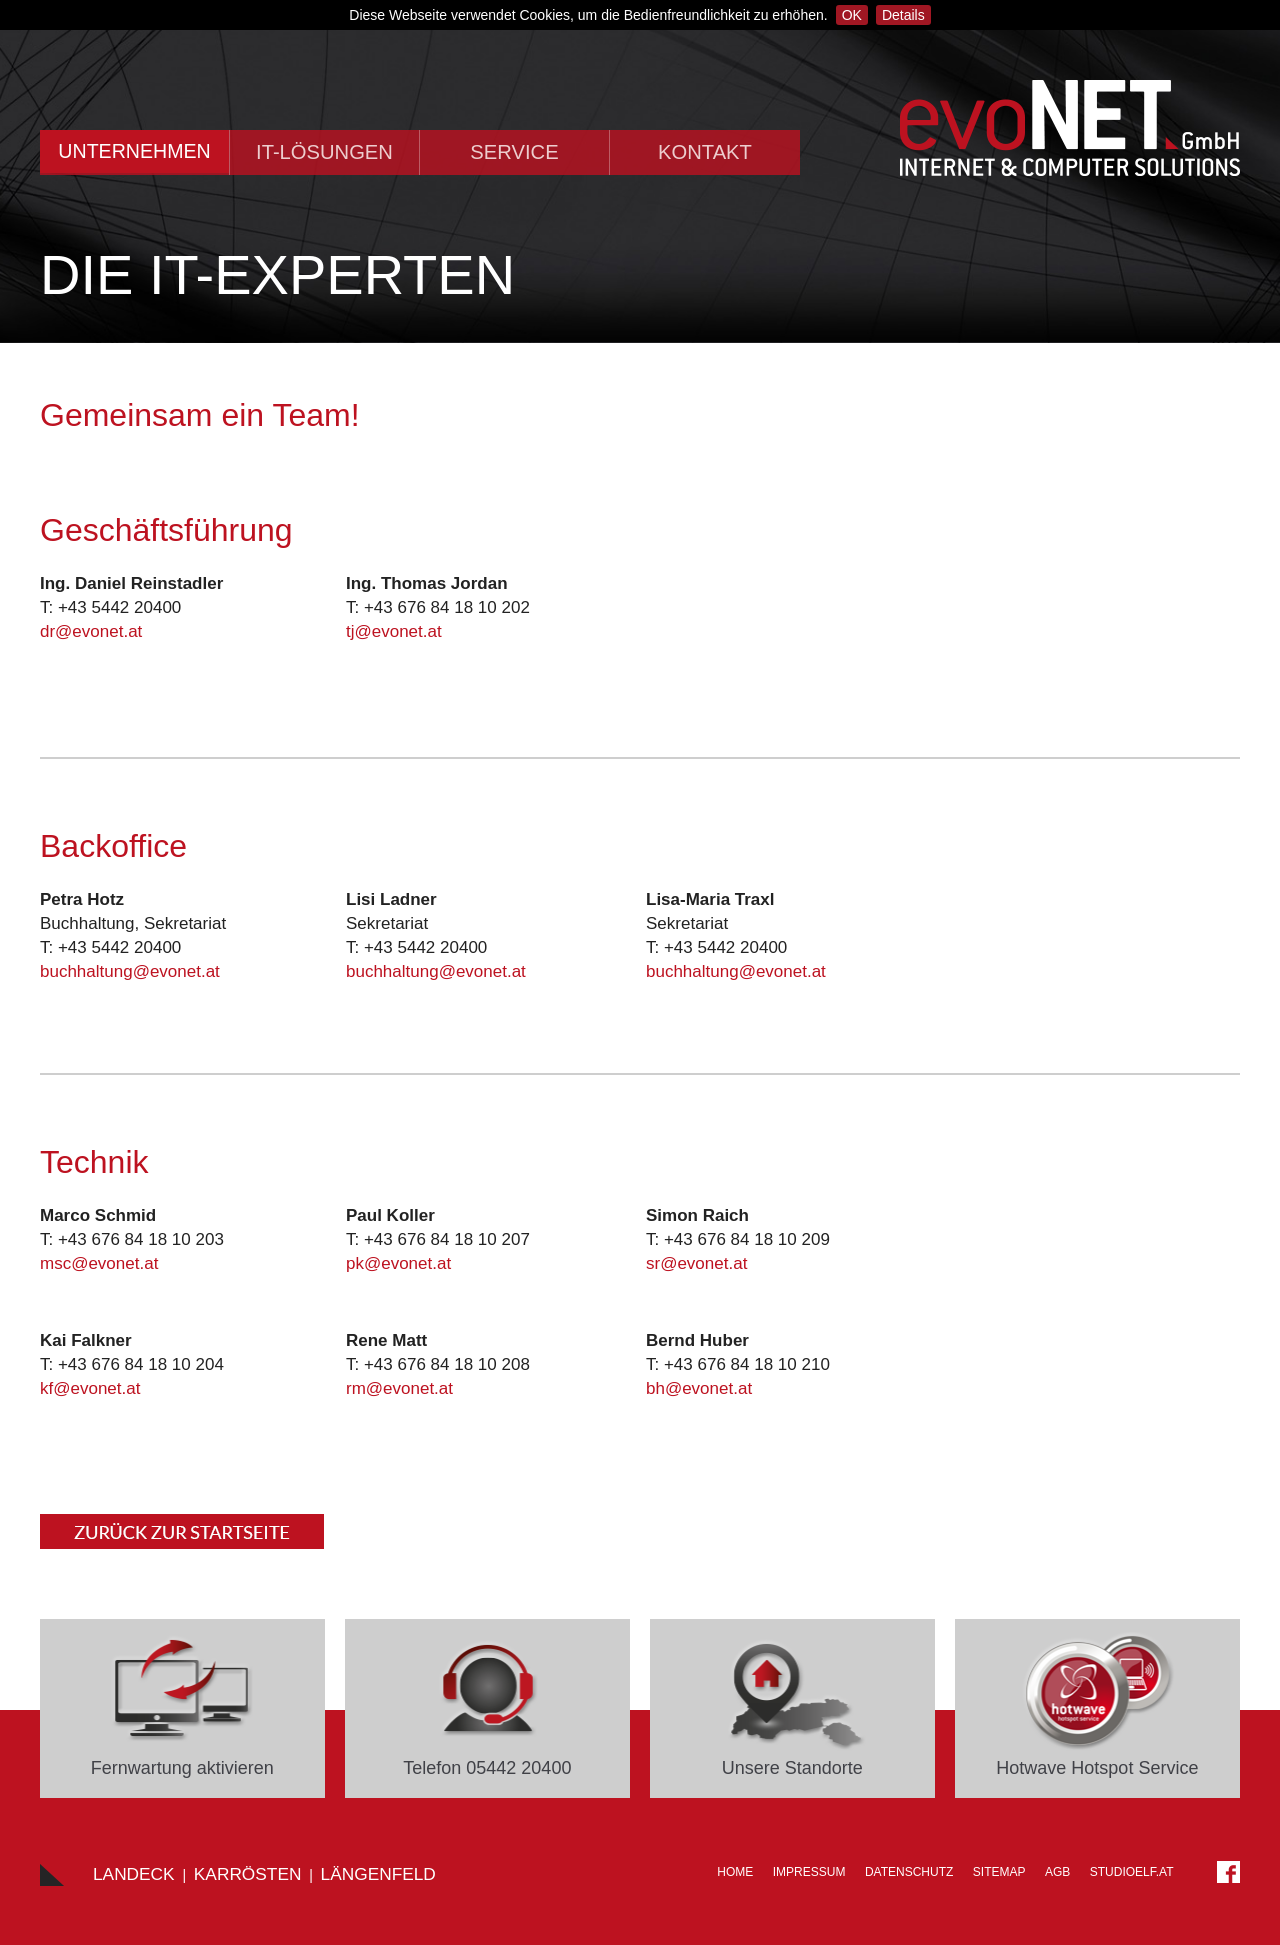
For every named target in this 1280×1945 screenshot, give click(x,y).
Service (514, 152)
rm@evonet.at (399, 1388)
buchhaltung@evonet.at (130, 971)
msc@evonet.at (99, 1263)
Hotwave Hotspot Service (1097, 1768)
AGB (1057, 1872)
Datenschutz (909, 1872)
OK (852, 15)
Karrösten (248, 1874)
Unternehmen (134, 151)
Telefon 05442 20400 (487, 1768)
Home (735, 1872)
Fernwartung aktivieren (182, 1768)
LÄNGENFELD (378, 1874)
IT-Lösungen (324, 152)
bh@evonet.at (699, 1388)
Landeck (134, 1874)
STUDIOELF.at (1132, 1872)
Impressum (809, 1872)
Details (903, 15)
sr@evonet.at (696, 1263)
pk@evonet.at (398, 1263)
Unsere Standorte (792, 1768)
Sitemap (999, 1872)
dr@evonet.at (91, 631)
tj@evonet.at (394, 631)
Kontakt (705, 152)
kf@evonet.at (90, 1388)
